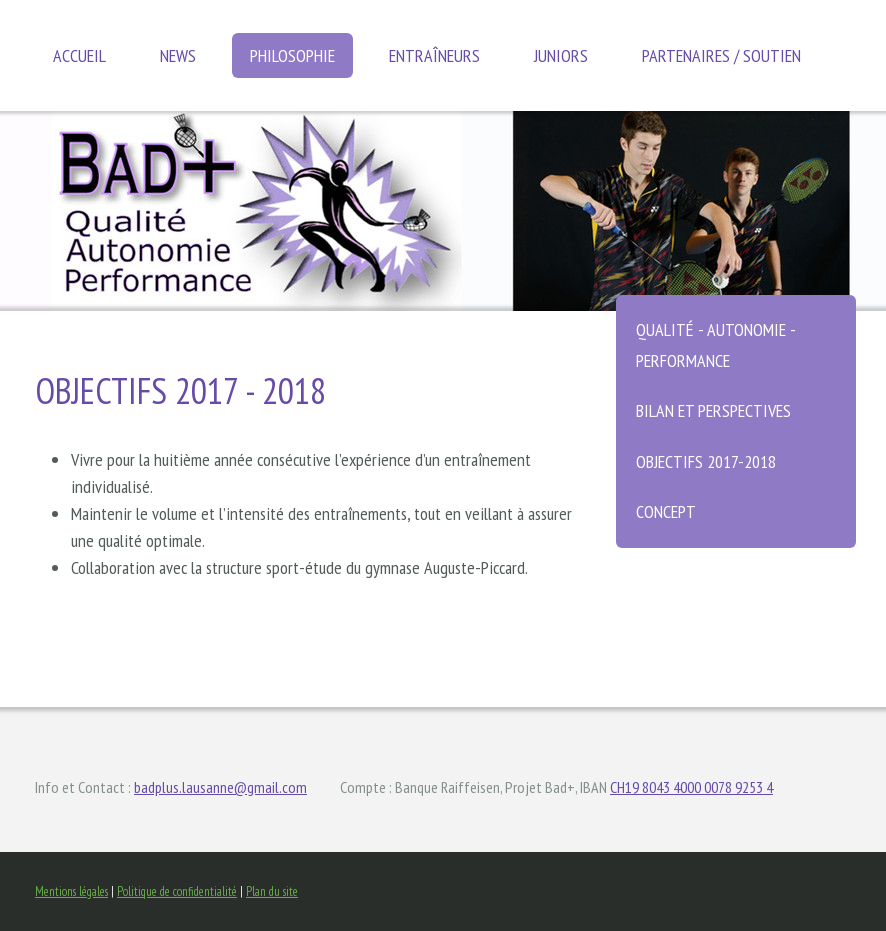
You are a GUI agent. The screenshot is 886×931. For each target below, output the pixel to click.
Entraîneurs (434, 55)
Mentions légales (71, 891)
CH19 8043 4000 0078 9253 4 (691, 787)
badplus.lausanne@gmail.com (220, 787)
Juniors (561, 55)
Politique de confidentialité (177, 891)
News (178, 55)
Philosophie (292, 55)
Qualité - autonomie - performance (716, 345)
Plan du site (272, 891)
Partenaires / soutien (721, 55)
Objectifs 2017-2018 (706, 461)
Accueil (79, 55)
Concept (666, 511)
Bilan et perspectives (713, 410)
